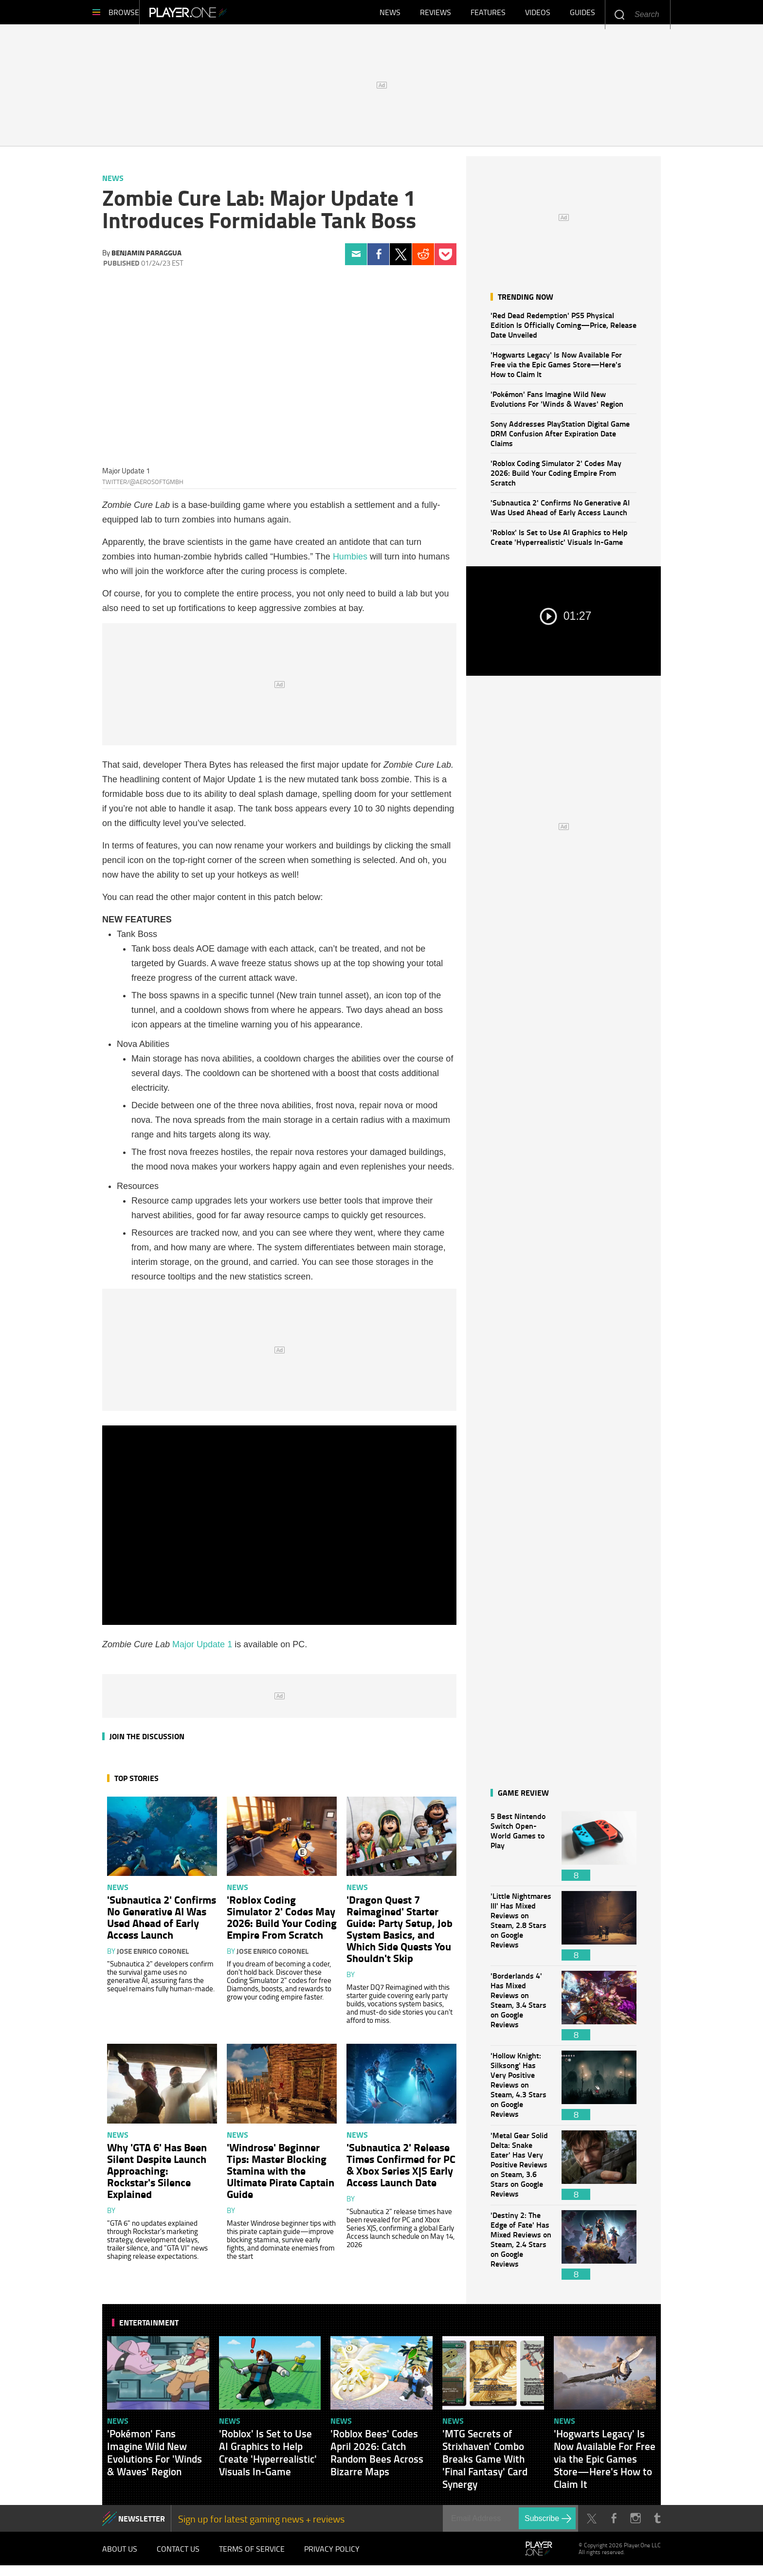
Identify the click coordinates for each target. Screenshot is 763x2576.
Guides (582, 14)
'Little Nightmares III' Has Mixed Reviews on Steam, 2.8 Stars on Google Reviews (521, 1930)
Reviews (435, 14)
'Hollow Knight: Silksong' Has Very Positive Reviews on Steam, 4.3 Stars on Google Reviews (521, 2090)
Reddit (423, 259)
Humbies (350, 561)
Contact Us (178, 2556)
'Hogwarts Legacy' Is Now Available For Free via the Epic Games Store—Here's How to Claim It (556, 369)
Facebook (378, 259)
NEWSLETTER (141, 2523)
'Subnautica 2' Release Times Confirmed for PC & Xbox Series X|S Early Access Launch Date (400, 2169)
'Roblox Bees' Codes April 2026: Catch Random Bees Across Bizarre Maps (376, 2457)
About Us (119, 2556)
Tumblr (657, 2523)
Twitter (401, 259)
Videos (537, 14)
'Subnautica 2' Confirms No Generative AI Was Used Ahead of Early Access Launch (560, 512)
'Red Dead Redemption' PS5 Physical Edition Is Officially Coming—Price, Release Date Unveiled (563, 329)
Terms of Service (252, 2556)
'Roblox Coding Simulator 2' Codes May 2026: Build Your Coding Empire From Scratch (555, 477)
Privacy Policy (332, 2556)
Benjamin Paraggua (146, 257)
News (390, 14)
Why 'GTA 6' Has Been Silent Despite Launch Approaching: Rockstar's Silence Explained (157, 2175)
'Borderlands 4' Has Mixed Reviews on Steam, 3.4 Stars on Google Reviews (521, 2010)
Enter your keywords (619, 14)
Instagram (635, 2523)
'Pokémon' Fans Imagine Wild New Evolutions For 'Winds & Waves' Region (556, 403)
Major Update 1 (202, 1649)
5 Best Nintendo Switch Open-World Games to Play (521, 1851)
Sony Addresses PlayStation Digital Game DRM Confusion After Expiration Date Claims (560, 438)
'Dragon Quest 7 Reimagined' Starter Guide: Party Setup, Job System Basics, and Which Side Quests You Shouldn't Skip (399, 1933)
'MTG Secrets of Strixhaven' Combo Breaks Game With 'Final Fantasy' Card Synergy (484, 2463)
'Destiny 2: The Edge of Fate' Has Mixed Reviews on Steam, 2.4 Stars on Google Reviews (521, 2250)
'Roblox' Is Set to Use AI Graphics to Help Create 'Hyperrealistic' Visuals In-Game (559, 541)
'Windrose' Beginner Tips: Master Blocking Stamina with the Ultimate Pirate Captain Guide (280, 2175)
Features (488, 14)
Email (356, 259)
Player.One (221, 14)
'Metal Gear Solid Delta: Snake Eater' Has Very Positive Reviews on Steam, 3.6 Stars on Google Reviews (521, 2170)
